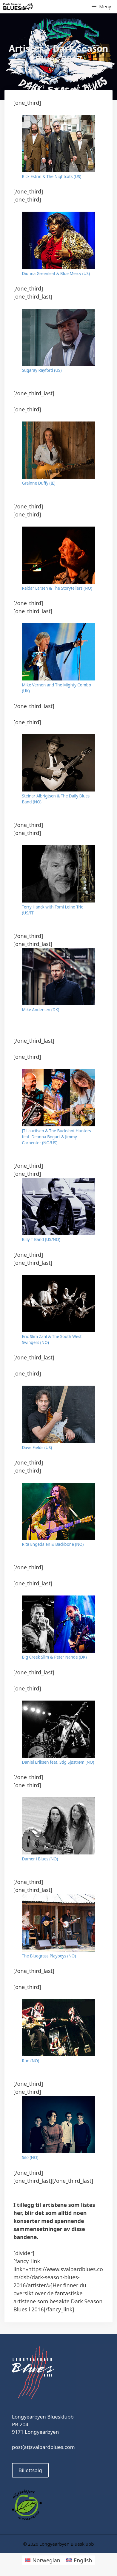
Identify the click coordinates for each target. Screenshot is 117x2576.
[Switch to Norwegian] (42, 2560)
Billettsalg (30, 2470)
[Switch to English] (79, 2560)
